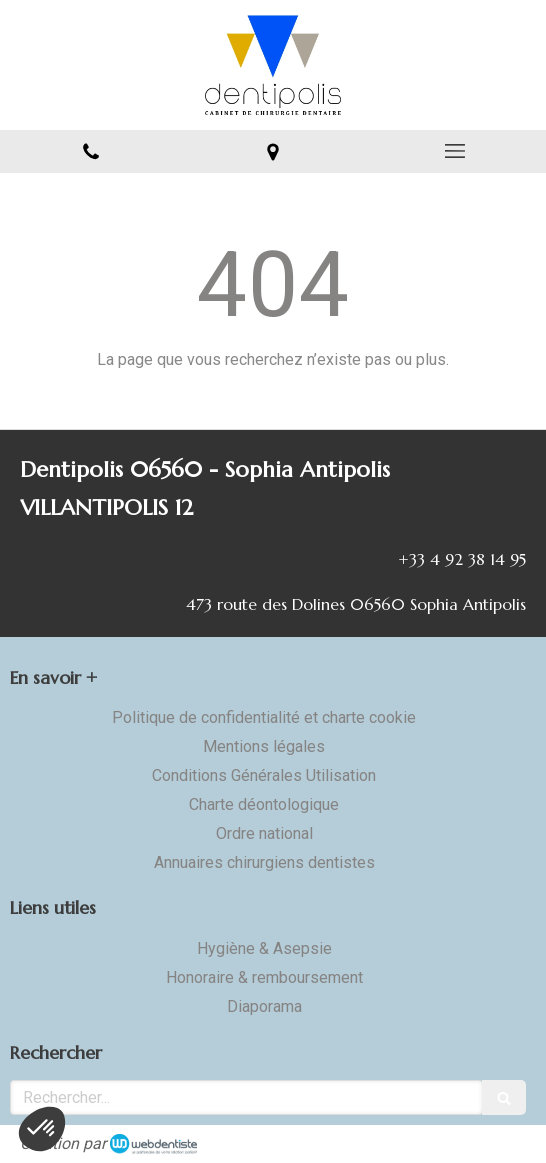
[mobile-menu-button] (455, 151)
